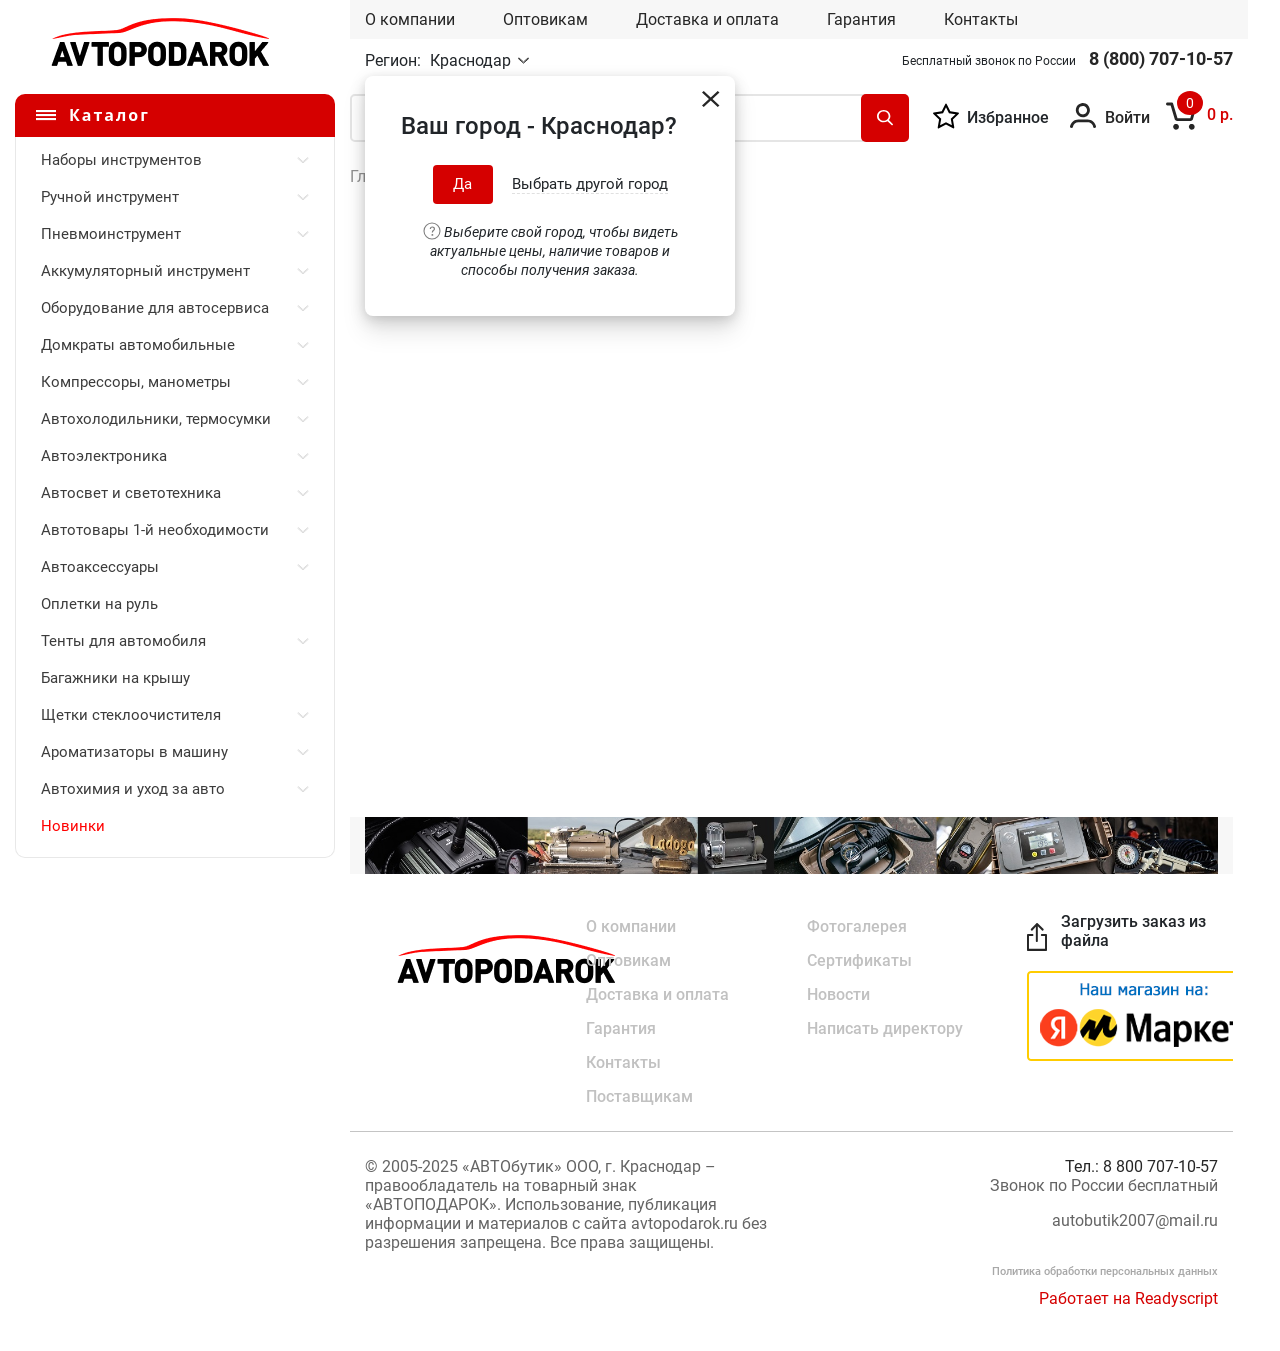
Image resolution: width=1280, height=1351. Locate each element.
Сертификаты (859, 960)
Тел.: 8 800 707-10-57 (1141, 1166)
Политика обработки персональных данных (1105, 1271)
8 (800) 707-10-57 (1161, 58)
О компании (410, 19)
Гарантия (861, 19)
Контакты (981, 19)
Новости (838, 994)
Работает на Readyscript (1128, 1298)
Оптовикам (545, 19)
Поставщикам (639, 1096)
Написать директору (885, 1028)
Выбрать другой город (590, 184)
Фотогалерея (857, 926)
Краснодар (472, 60)
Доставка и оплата (707, 19)
